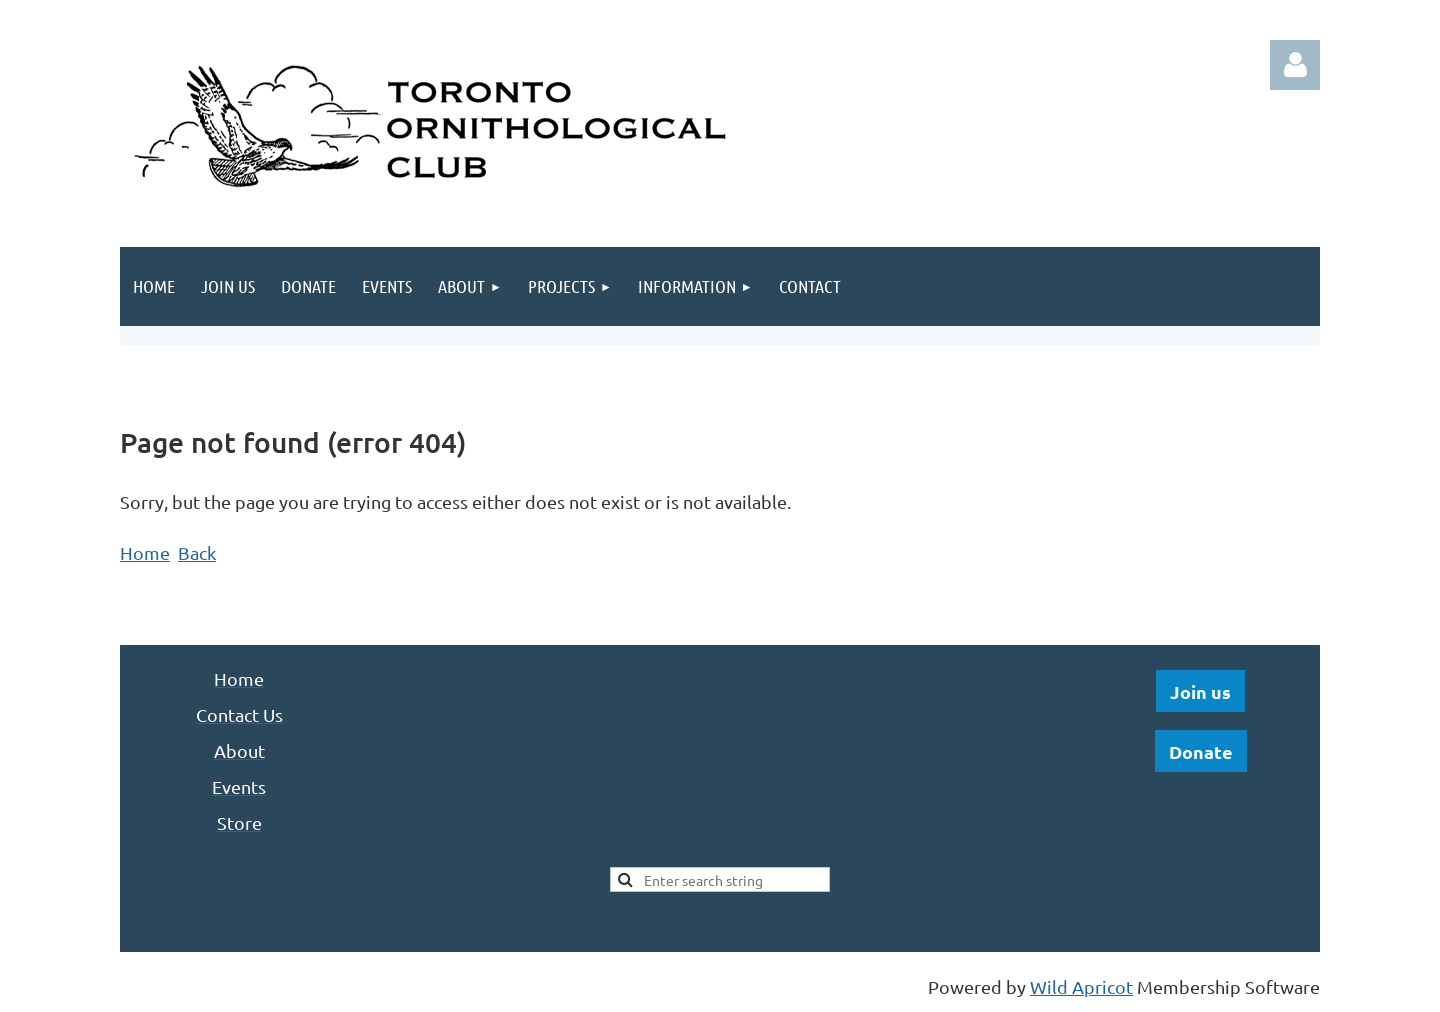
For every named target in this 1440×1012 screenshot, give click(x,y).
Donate (1201, 751)
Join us (1200, 691)
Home (145, 552)
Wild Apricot (1081, 986)
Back (197, 552)
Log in (1295, 65)
